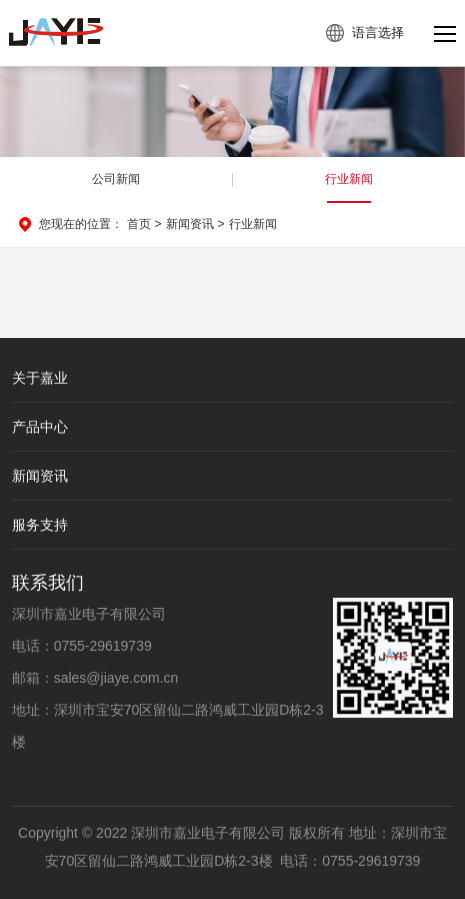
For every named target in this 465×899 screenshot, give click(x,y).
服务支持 (40, 526)
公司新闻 (116, 179)
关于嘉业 (40, 379)
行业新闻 (349, 179)
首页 (139, 224)
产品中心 (40, 428)
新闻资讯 (190, 224)
